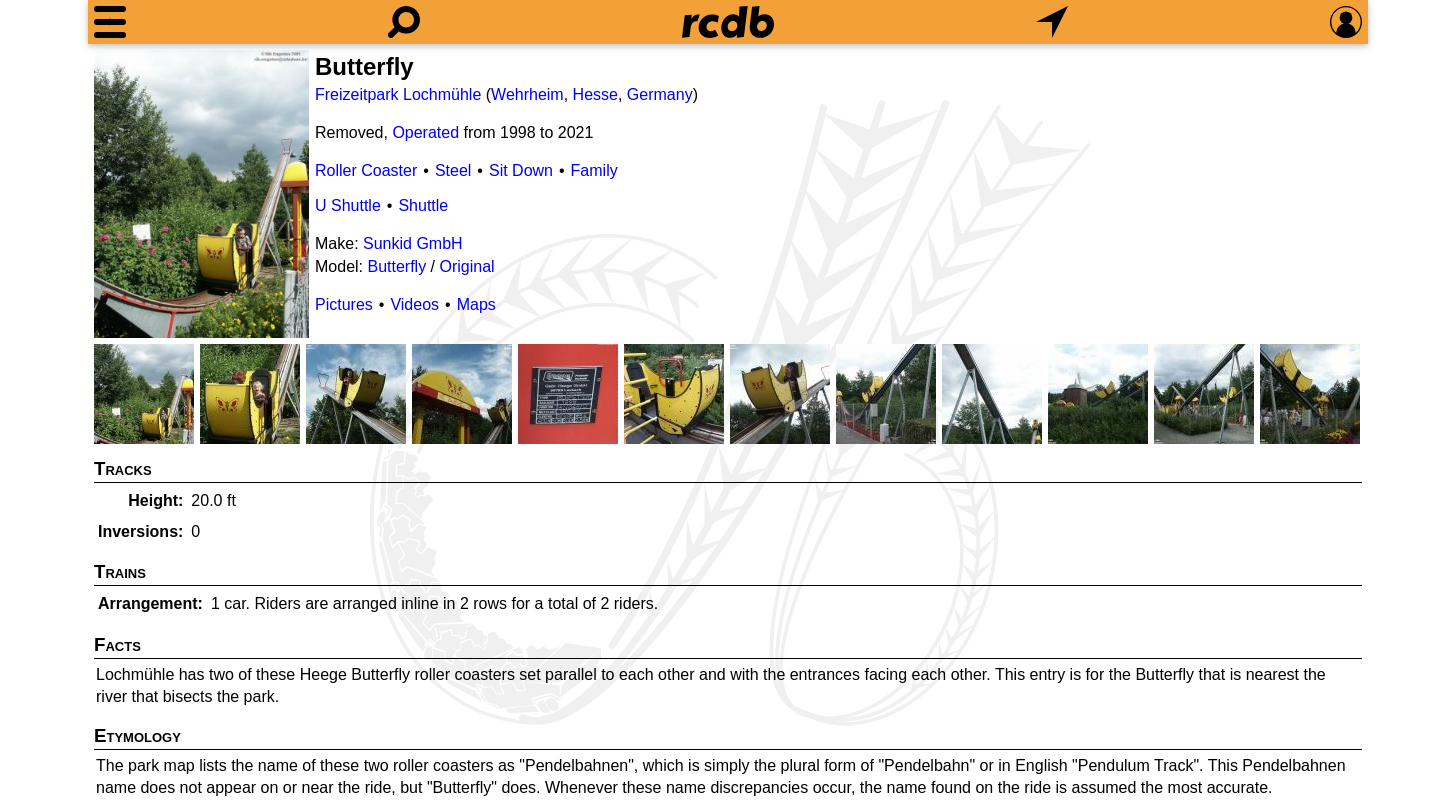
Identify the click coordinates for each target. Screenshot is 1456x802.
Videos (414, 304)
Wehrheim (527, 94)
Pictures (344, 304)
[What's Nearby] (1052, 22)
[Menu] (110, 22)
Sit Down (521, 170)
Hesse (595, 94)
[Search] (404, 22)
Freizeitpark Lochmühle (398, 94)
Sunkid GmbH (413, 243)
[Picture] (201, 194)
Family (594, 170)
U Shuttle (348, 205)
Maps (476, 304)
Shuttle (423, 205)
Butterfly (396, 266)
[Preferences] (1346, 22)
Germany (660, 94)
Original (467, 266)
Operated (425, 132)
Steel (453, 170)
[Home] (728, 22)
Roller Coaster (366, 170)
